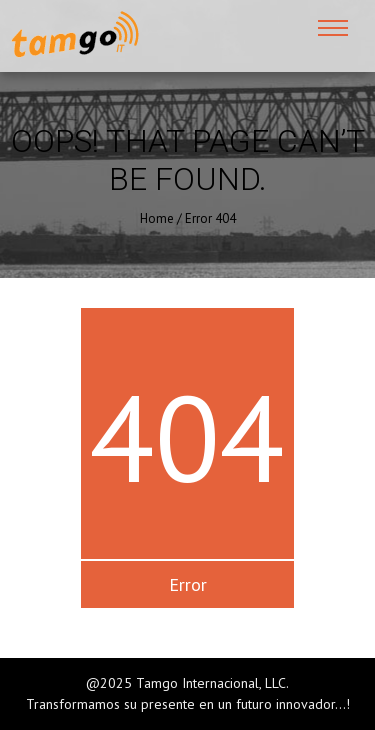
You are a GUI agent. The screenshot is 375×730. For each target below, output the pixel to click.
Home (157, 218)
